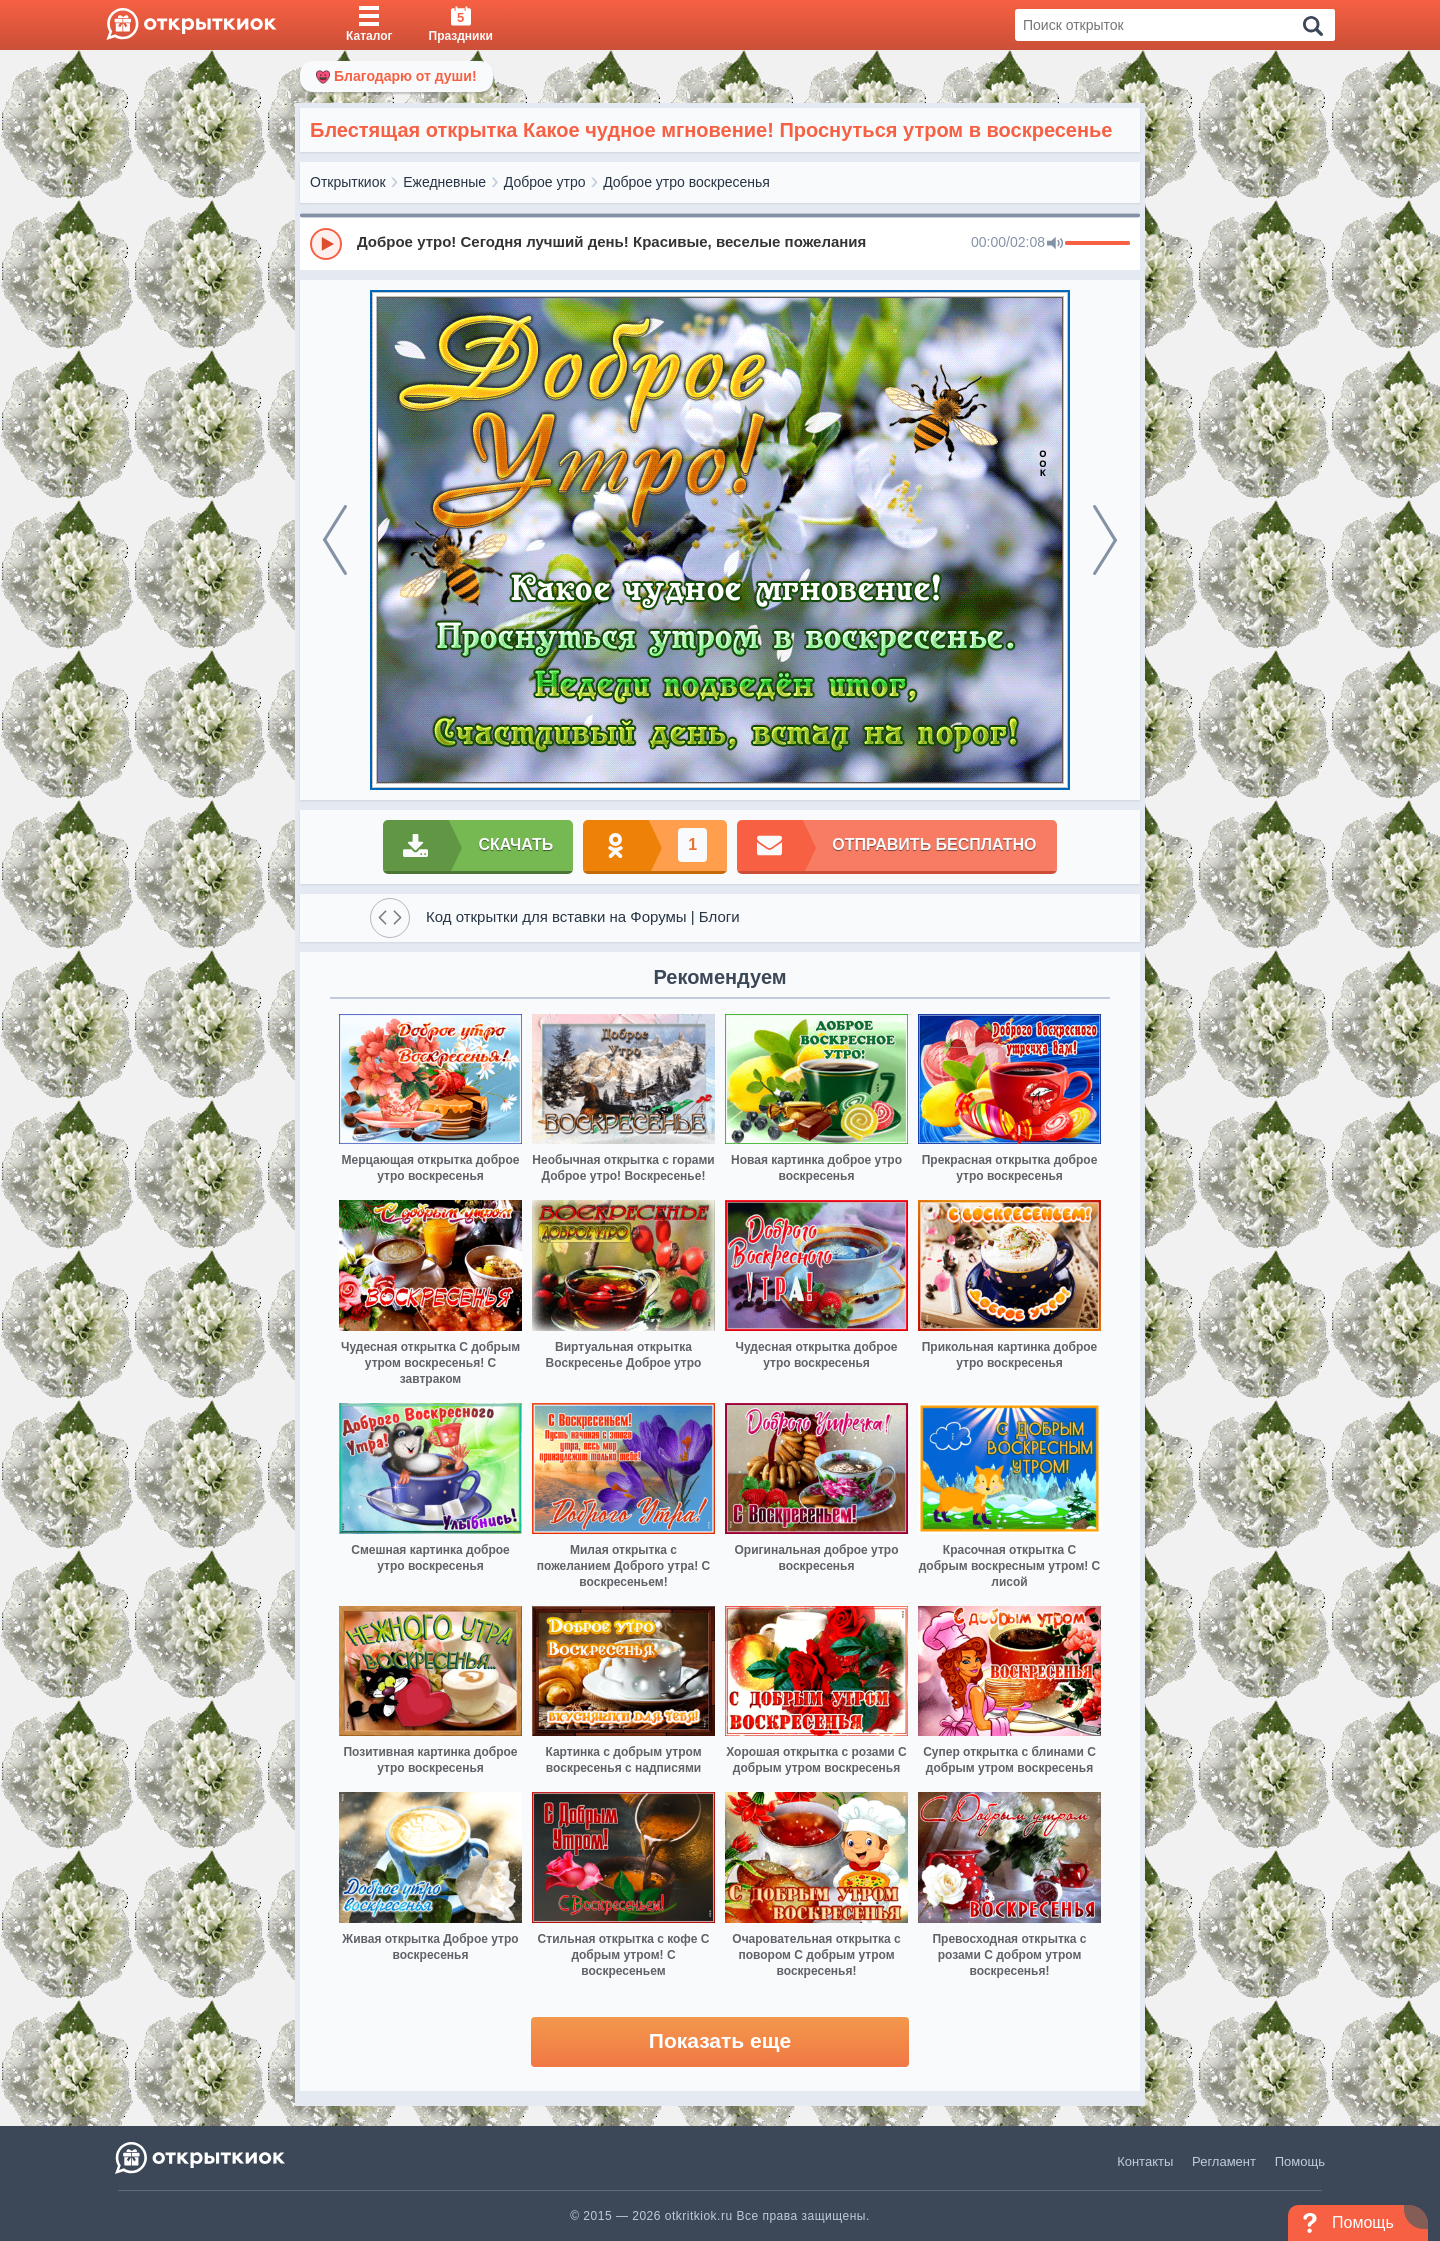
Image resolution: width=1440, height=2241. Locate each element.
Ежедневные (444, 182)
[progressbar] (1097, 244)
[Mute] (1055, 244)
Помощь (1300, 2161)
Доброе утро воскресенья (686, 182)
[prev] (335, 540)
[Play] (326, 244)
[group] (720, 243)
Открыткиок (348, 182)
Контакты (1145, 2161)
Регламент (1224, 2161)
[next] (1105, 540)
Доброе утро (545, 182)
